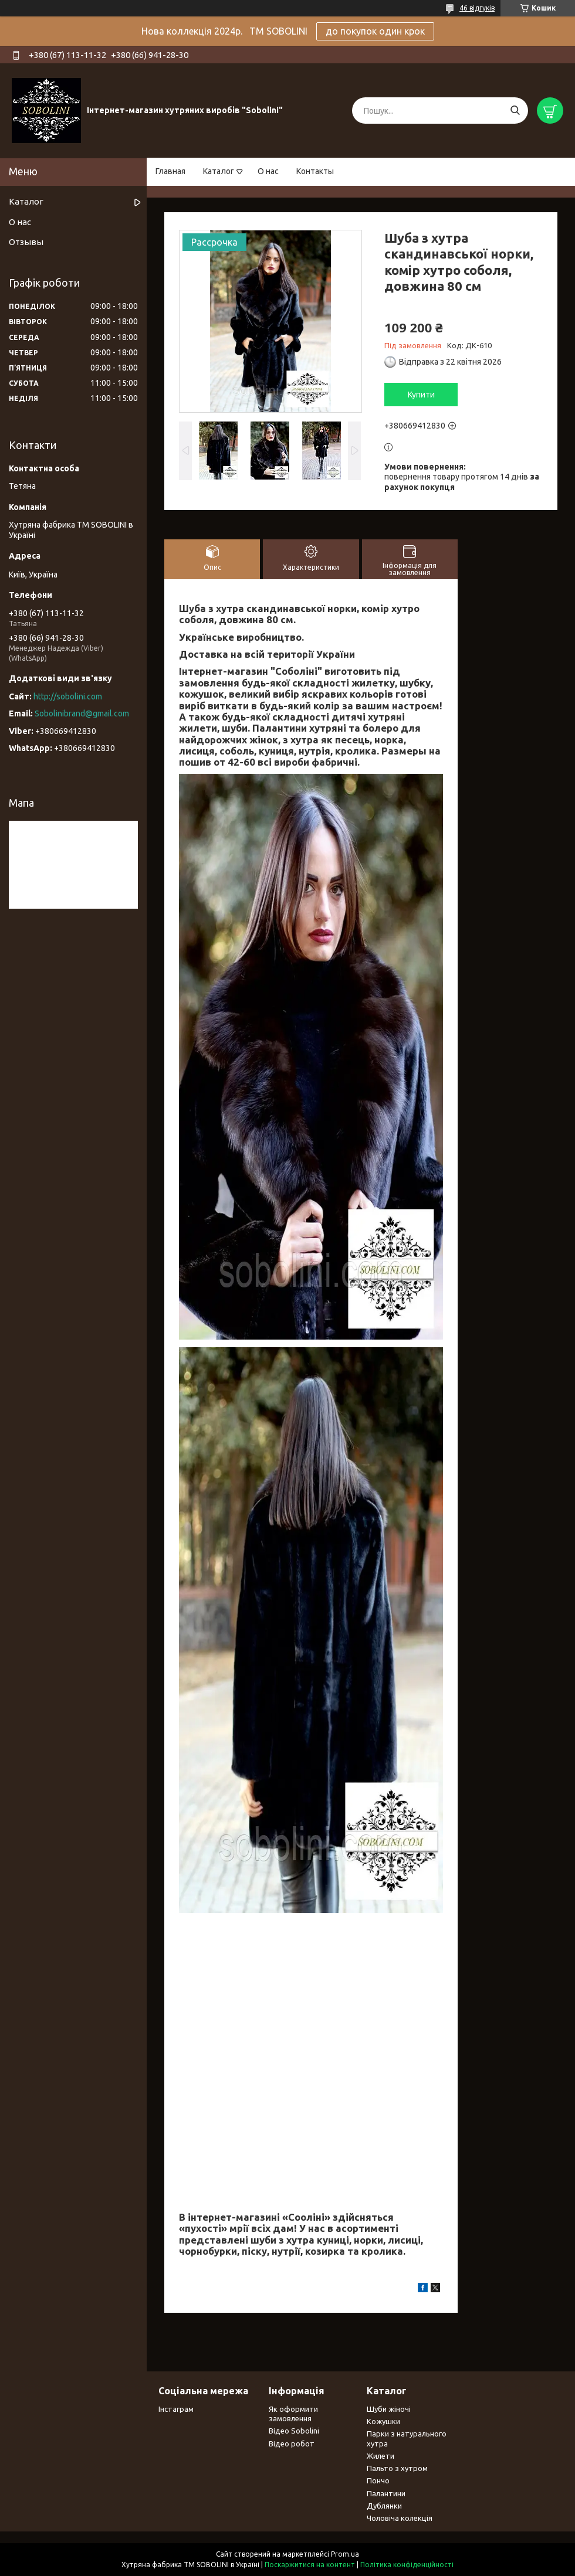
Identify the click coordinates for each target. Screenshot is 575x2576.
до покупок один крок (375, 31)
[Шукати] (515, 110)
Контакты (315, 171)
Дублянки (384, 2506)
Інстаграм (176, 2409)
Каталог (218, 171)
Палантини (386, 2493)
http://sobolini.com (67, 696)
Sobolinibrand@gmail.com (82, 713)
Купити (421, 394)
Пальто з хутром (397, 2468)
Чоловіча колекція (399, 2518)
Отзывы (26, 242)
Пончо (378, 2480)
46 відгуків (477, 8)
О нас (268, 171)
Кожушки (383, 2421)
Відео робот (291, 2443)
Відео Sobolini (294, 2431)
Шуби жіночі (389, 2409)
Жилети (380, 2456)
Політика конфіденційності (407, 2564)
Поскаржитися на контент (310, 2564)
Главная (170, 171)
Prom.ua (345, 2554)
